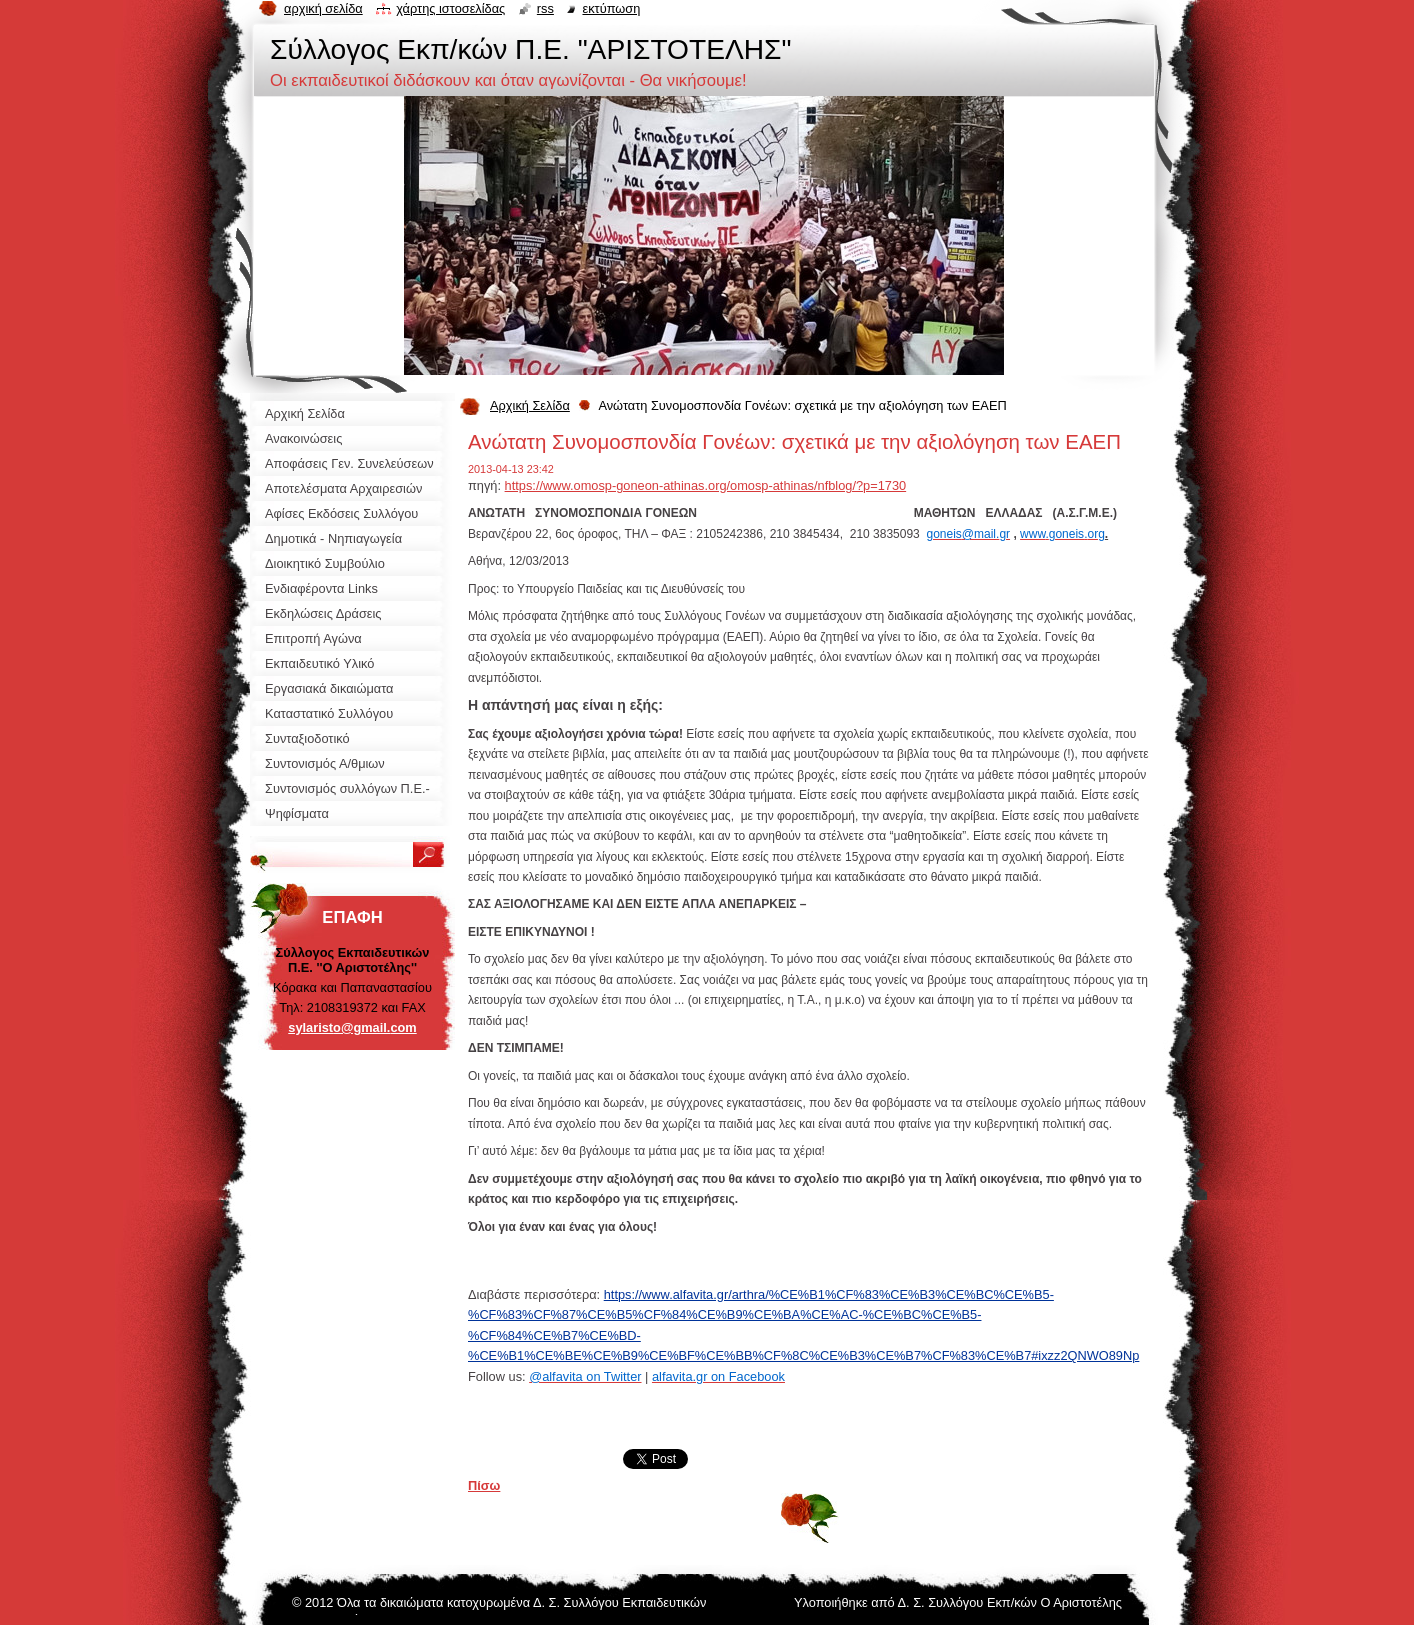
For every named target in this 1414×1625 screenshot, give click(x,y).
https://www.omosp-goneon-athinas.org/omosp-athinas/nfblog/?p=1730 (706, 485)
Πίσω (484, 1485)
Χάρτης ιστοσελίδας (450, 8)
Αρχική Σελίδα (530, 405)
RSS (545, 8)
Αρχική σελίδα (323, 8)
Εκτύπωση (611, 8)
